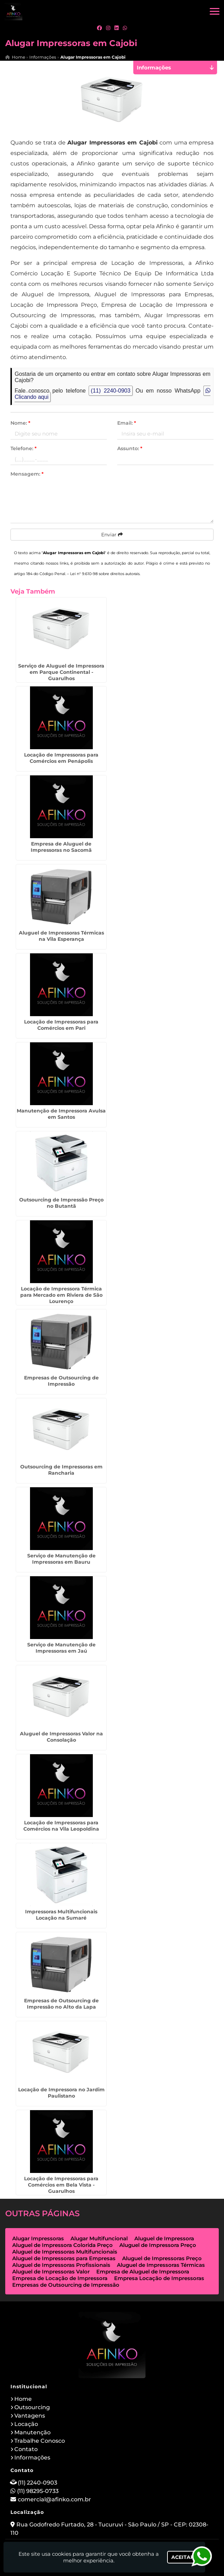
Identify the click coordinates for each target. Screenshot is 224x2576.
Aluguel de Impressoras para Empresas (63, 2258)
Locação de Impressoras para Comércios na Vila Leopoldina (61, 1825)
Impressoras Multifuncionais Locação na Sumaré (61, 1914)
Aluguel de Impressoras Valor (51, 2271)
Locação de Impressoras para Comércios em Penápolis (61, 758)
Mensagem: (27, 474)
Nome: (20, 423)
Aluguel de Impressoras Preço (162, 2258)
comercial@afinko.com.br (54, 2499)
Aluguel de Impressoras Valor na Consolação (61, 1736)
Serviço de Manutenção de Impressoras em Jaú (61, 1647)
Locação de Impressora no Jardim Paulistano (61, 2092)
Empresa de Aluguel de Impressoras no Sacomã (61, 847)
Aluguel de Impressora (164, 2238)
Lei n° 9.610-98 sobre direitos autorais (105, 573)
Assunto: (129, 448)
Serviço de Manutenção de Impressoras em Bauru (61, 1559)
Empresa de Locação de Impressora (59, 2278)
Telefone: (23, 448)
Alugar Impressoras (38, 2238)
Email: (126, 423)
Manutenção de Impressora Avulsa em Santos (61, 1114)
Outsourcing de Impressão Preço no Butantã (61, 1203)
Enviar (112, 534)
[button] (214, 11)
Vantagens (29, 2415)
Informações (32, 2457)
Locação (26, 2424)
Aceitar (182, 2557)
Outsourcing (32, 2407)
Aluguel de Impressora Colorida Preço (62, 2245)
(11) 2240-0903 (110, 391)
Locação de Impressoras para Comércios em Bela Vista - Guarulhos (61, 2184)
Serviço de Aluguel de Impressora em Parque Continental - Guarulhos (61, 672)
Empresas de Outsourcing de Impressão (61, 1381)
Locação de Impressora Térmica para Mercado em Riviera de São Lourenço (61, 1295)
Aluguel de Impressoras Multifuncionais (64, 2251)
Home (23, 2399)
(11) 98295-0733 (38, 2491)
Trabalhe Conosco (39, 2440)
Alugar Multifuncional (99, 2238)
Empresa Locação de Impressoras (159, 2278)
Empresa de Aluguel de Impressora (142, 2271)
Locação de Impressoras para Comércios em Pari (61, 1025)
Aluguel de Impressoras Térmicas (161, 2265)
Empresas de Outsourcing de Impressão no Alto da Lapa (61, 2003)
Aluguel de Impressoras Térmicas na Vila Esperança (61, 936)
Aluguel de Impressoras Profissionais (61, 2265)
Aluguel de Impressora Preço (157, 2245)
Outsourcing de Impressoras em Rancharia (61, 1470)
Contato (26, 2449)
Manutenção (32, 2432)
